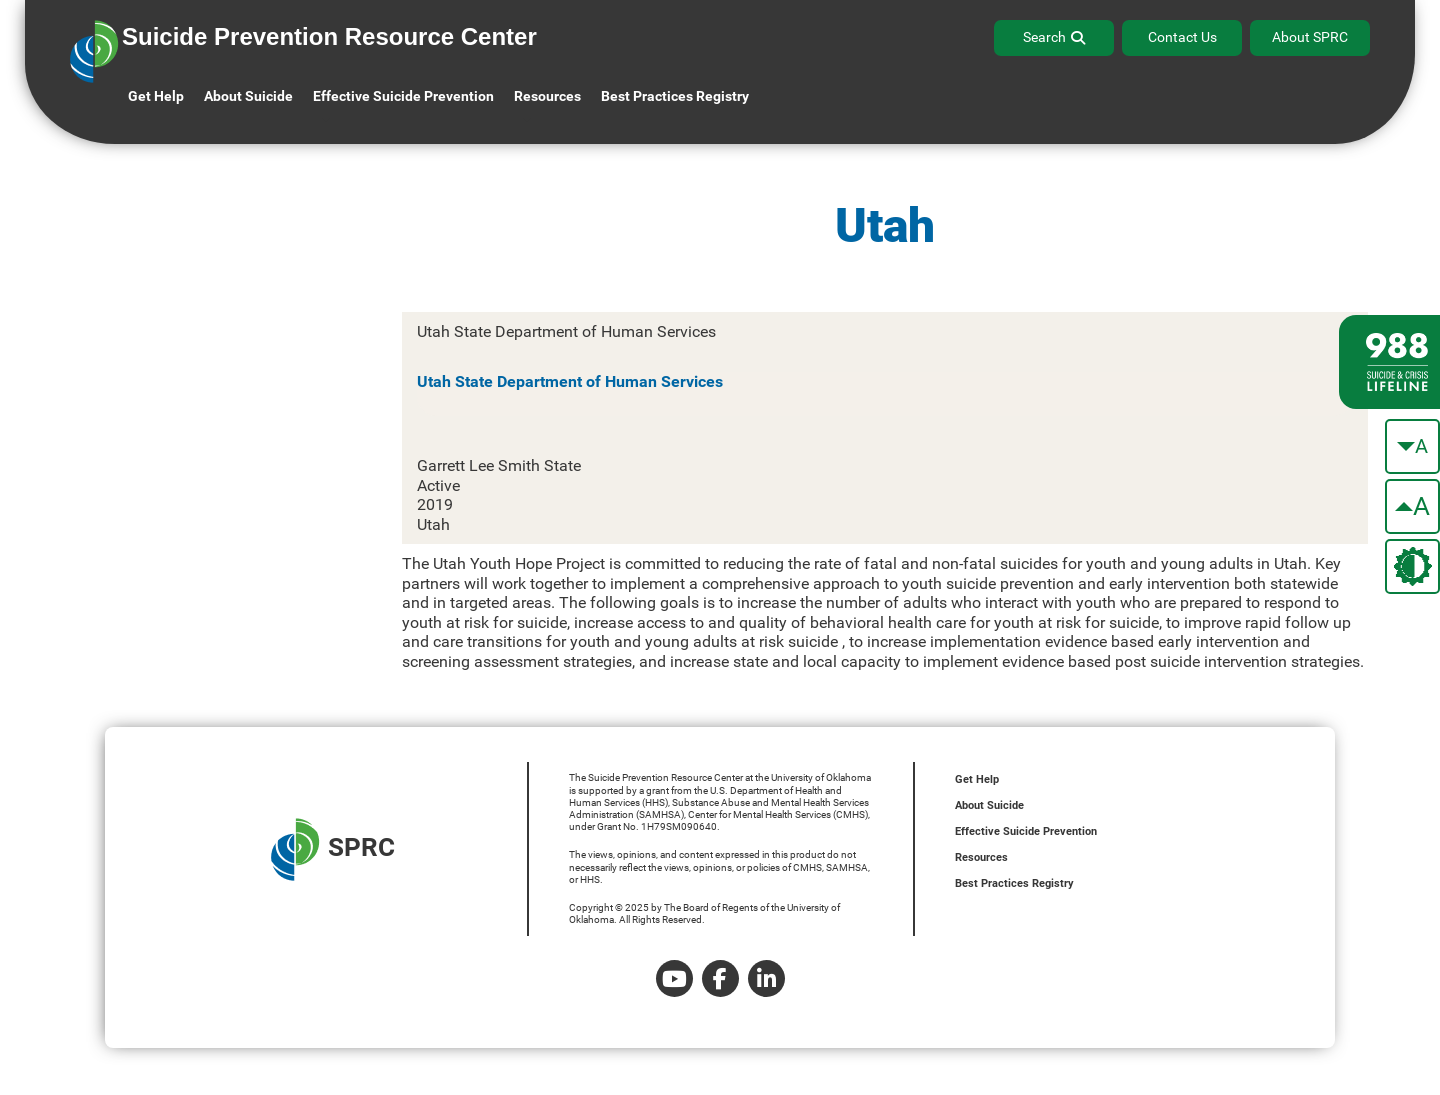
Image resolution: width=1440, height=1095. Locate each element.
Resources (981, 857)
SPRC (333, 849)
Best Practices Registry (675, 96)
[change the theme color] (1412, 566)
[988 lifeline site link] (1389, 362)
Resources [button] (547, 96)
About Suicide (248, 96)
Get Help (156, 96)
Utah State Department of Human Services (570, 381)
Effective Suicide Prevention (1026, 831)
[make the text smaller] (1412, 446)
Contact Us (1182, 37)
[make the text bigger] (1412, 506)
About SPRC (1310, 37)
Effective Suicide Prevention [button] (403, 96)
